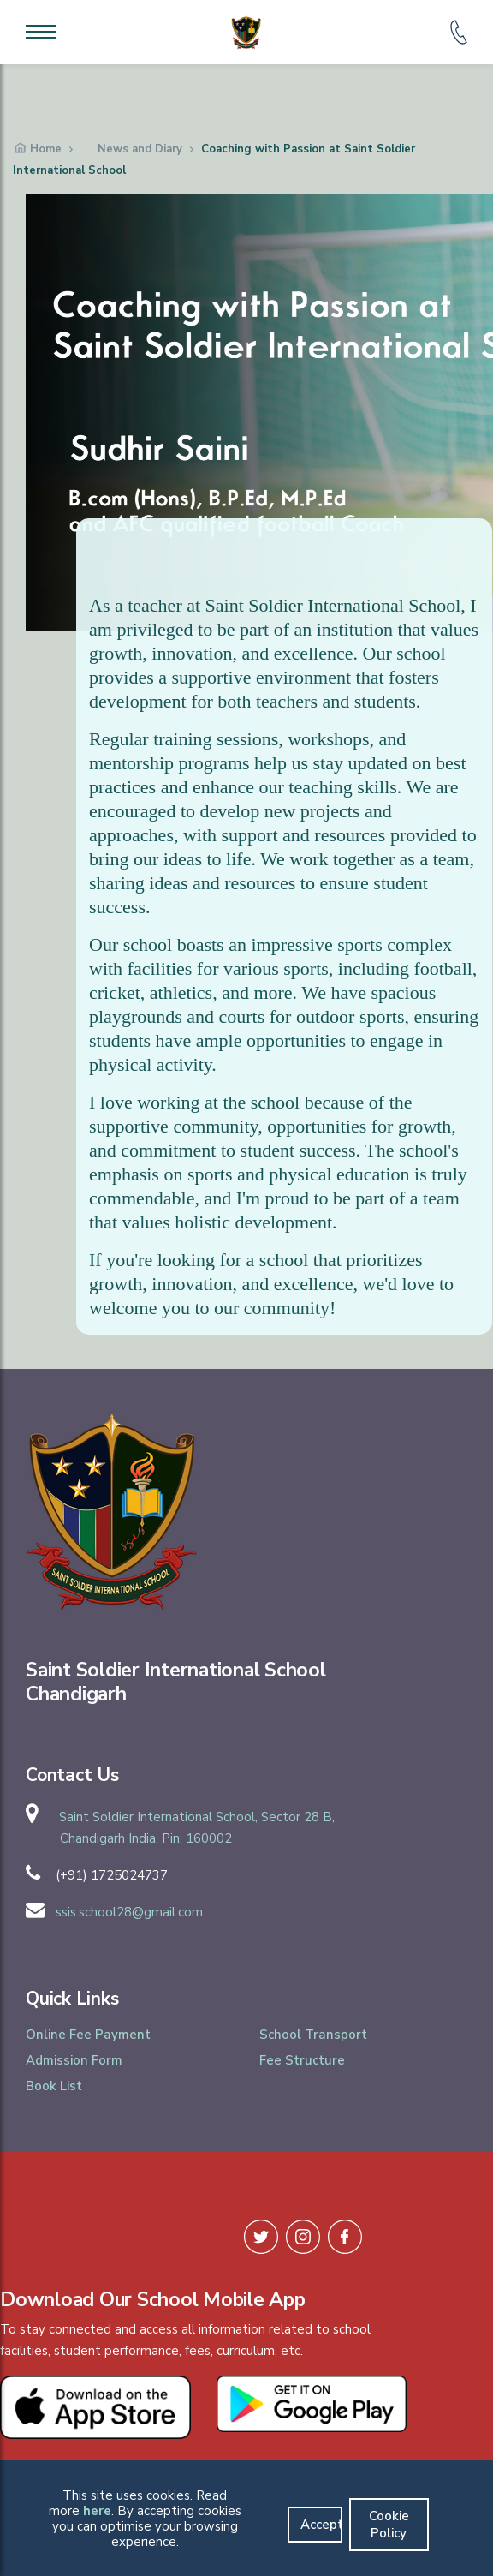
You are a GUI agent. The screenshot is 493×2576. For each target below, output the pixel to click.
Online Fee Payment (88, 2034)
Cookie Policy (389, 2524)
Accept (321, 2524)
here (97, 2510)
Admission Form (74, 2060)
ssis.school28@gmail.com (129, 1912)
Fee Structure (302, 2060)
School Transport (313, 2034)
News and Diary (140, 149)
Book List (54, 2086)
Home (46, 149)
